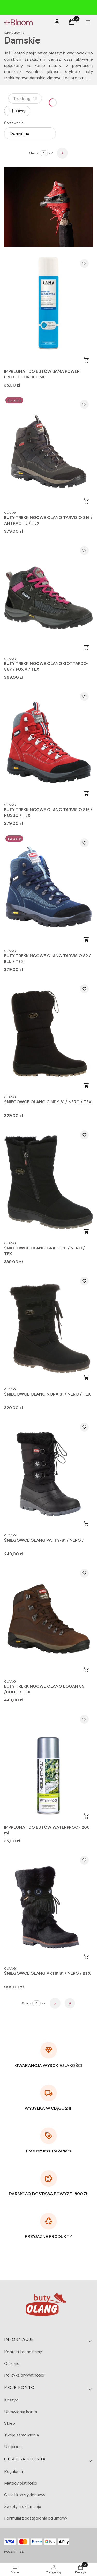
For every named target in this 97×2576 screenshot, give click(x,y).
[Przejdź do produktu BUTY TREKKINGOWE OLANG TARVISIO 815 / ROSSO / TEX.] (48, 744)
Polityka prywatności (24, 2375)
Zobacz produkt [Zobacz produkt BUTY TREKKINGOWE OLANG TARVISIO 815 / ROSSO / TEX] (86, 793)
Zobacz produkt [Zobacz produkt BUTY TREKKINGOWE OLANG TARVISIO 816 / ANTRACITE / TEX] (86, 501)
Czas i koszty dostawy (24, 2494)
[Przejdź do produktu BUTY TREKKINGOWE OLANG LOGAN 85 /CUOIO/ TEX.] (48, 1620)
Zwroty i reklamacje (22, 2506)
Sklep (9, 2423)
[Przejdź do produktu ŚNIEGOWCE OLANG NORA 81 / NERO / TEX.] (48, 1328)
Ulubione (13, 2446)
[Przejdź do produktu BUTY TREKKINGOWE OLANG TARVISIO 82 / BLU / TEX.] (48, 890)
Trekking (25, 98)
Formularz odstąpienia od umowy (35, 2518)
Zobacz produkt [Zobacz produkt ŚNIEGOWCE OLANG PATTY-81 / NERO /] (86, 1524)
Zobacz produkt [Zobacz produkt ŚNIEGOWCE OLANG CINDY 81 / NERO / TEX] (86, 1085)
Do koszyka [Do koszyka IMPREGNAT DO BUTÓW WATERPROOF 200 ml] (86, 1816)
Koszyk (11, 2399)
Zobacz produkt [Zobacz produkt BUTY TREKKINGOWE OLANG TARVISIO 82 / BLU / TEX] (86, 939)
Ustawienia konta (20, 2411)
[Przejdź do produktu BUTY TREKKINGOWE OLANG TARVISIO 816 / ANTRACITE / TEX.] (48, 451)
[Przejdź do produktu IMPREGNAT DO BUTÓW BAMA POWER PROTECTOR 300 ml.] (48, 311)
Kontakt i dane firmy (23, 2351)
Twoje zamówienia (21, 2434)
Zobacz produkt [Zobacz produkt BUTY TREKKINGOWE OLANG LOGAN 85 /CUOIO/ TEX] (86, 1670)
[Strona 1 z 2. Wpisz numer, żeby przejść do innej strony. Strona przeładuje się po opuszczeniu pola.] (44, 153)
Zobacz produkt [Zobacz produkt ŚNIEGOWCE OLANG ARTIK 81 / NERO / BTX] (86, 1957)
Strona (34, 153)
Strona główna (14, 32)
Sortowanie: (14, 122)
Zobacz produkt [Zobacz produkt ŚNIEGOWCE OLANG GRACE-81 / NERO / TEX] (86, 1231)
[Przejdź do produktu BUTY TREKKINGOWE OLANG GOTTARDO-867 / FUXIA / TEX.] (48, 598)
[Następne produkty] (55, 2003)
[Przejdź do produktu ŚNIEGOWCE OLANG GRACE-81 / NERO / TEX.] (48, 1182)
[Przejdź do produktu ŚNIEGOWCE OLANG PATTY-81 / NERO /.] (48, 1474)
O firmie (11, 2363)
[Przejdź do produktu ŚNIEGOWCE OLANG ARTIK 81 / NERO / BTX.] (48, 1907)
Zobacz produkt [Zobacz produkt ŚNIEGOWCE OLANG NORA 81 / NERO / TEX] (86, 1377)
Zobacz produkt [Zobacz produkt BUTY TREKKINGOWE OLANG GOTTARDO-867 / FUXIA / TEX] (86, 647)
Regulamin (14, 2471)
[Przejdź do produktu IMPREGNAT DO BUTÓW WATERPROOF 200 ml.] (48, 1766)
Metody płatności (20, 2483)
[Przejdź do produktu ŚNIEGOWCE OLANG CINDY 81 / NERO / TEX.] (48, 1036)
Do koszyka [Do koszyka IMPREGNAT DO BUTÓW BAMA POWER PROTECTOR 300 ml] (86, 360)
